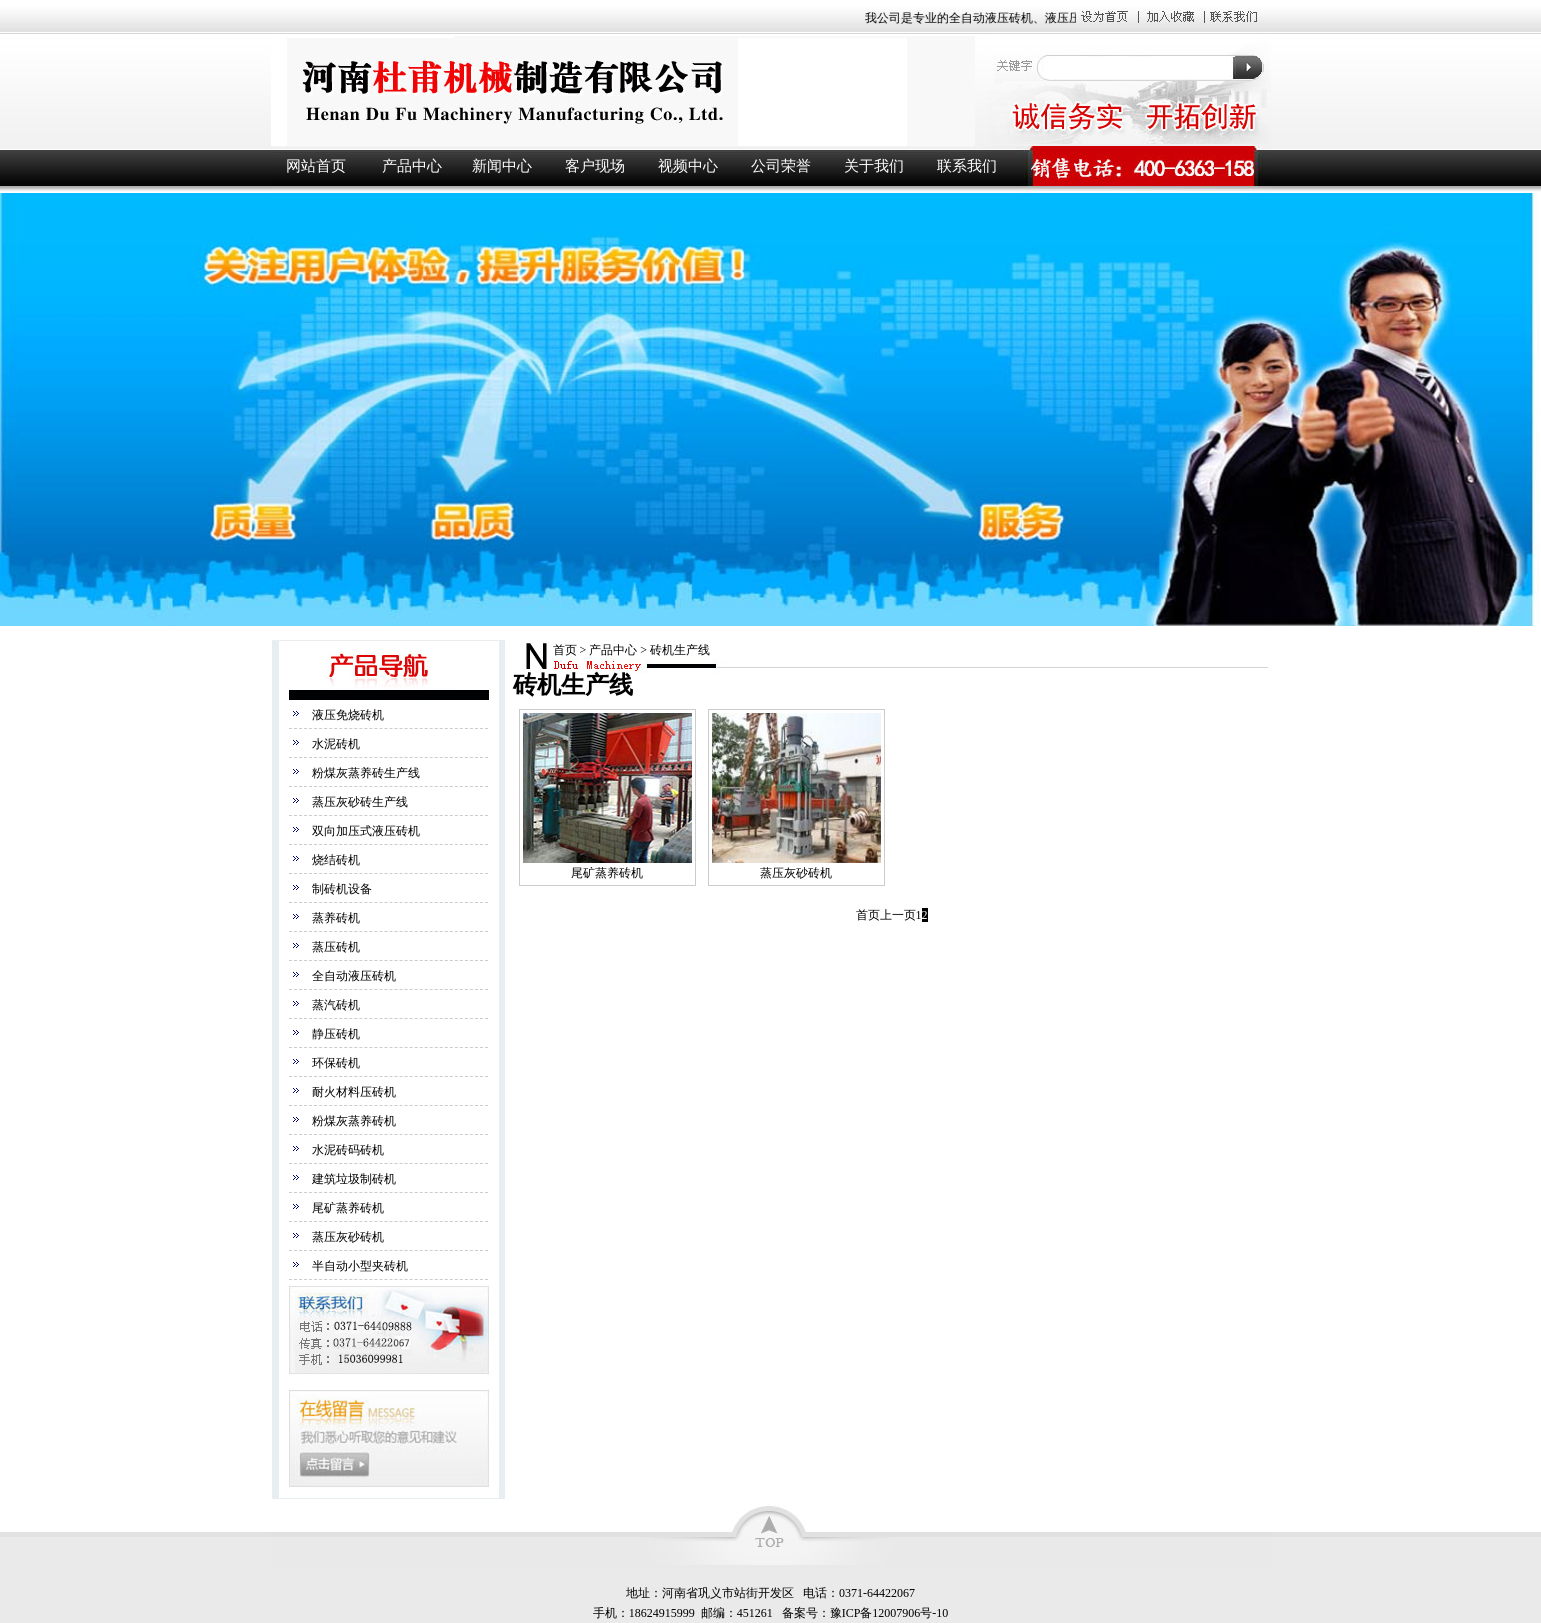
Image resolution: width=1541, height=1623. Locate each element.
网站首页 (316, 166)
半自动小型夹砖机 (360, 1266)
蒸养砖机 (336, 918)
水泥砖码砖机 (348, 1150)
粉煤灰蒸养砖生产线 (366, 773)
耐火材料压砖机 (354, 1092)
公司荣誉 (781, 166)
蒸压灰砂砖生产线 (360, 802)
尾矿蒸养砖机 (348, 1208)
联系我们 (967, 166)
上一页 (898, 915)
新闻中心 (502, 166)
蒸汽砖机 (336, 1005)
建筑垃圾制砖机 (354, 1179)
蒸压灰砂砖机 (348, 1237)
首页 (565, 650)
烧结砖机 (336, 860)
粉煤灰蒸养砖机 (354, 1121)
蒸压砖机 (336, 947)
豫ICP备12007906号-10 (889, 1613)
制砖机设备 (342, 889)
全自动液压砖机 (354, 976)
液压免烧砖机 (348, 715)
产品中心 (412, 166)
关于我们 (874, 166)
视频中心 (688, 166)
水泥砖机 (336, 744)
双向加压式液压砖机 (366, 831)
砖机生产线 (680, 650)
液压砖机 (621, 91)
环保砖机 (336, 1063)
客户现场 (595, 166)
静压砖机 (336, 1034)
